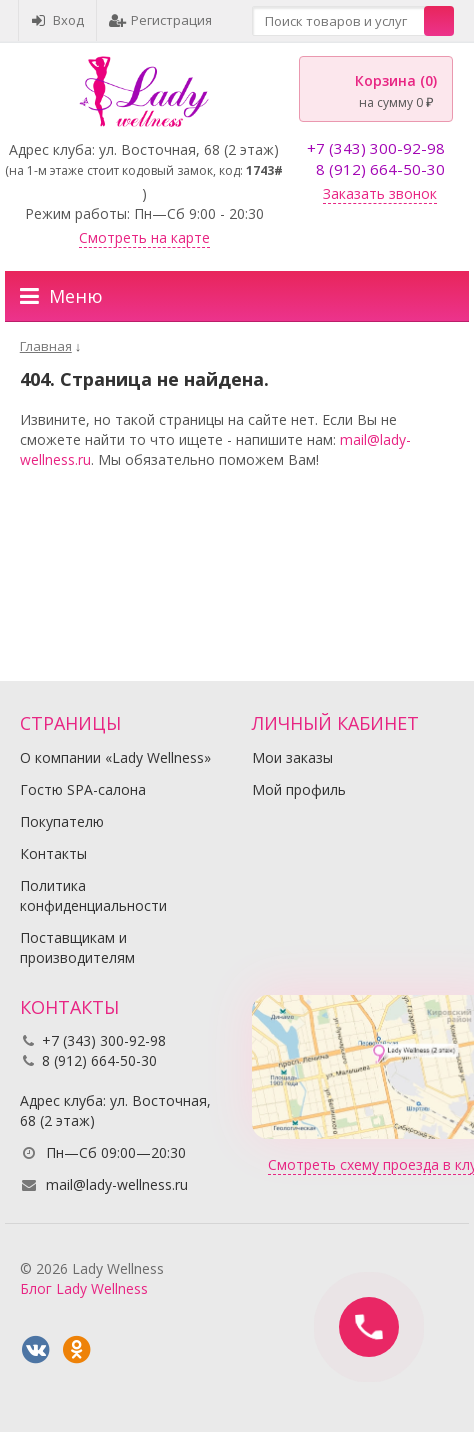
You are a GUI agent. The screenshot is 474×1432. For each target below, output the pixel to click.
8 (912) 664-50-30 (380, 169)
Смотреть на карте (144, 237)
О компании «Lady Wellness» (115, 757)
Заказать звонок (380, 193)
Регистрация (160, 20)
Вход (57, 20)
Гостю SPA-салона (83, 789)
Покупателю (62, 821)
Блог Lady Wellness (84, 1288)
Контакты (53, 853)
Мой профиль (299, 789)
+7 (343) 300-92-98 (376, 148)
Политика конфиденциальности (93, 895)
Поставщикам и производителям (77, 947)
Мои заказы (292, 757)
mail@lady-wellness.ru (117, 1184)
